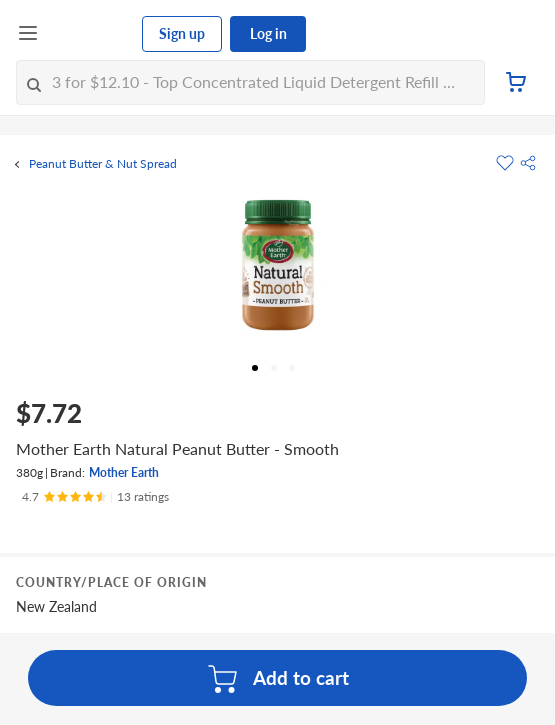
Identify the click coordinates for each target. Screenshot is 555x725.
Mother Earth (124, 472)
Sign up (182, 33)
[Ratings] (95, 497)
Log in (268, 33)
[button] (528, 163)
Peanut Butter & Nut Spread (103, 164)
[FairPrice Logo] (91, 34)
